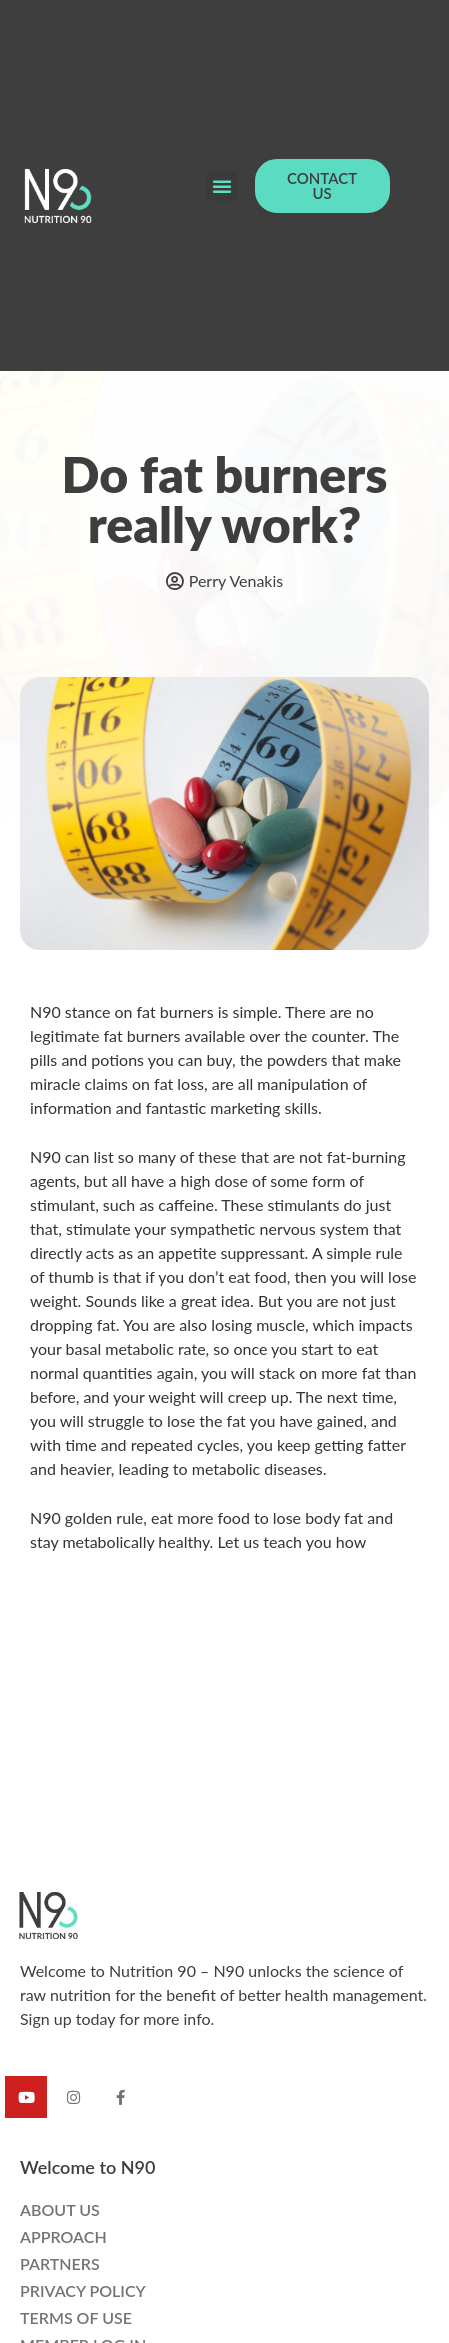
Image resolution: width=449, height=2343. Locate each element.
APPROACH (63, 2236)
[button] (222, 186)
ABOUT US (60, 2209)
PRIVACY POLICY (83, 2290)
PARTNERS (60, 2263)
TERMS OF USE (76, 2317)
